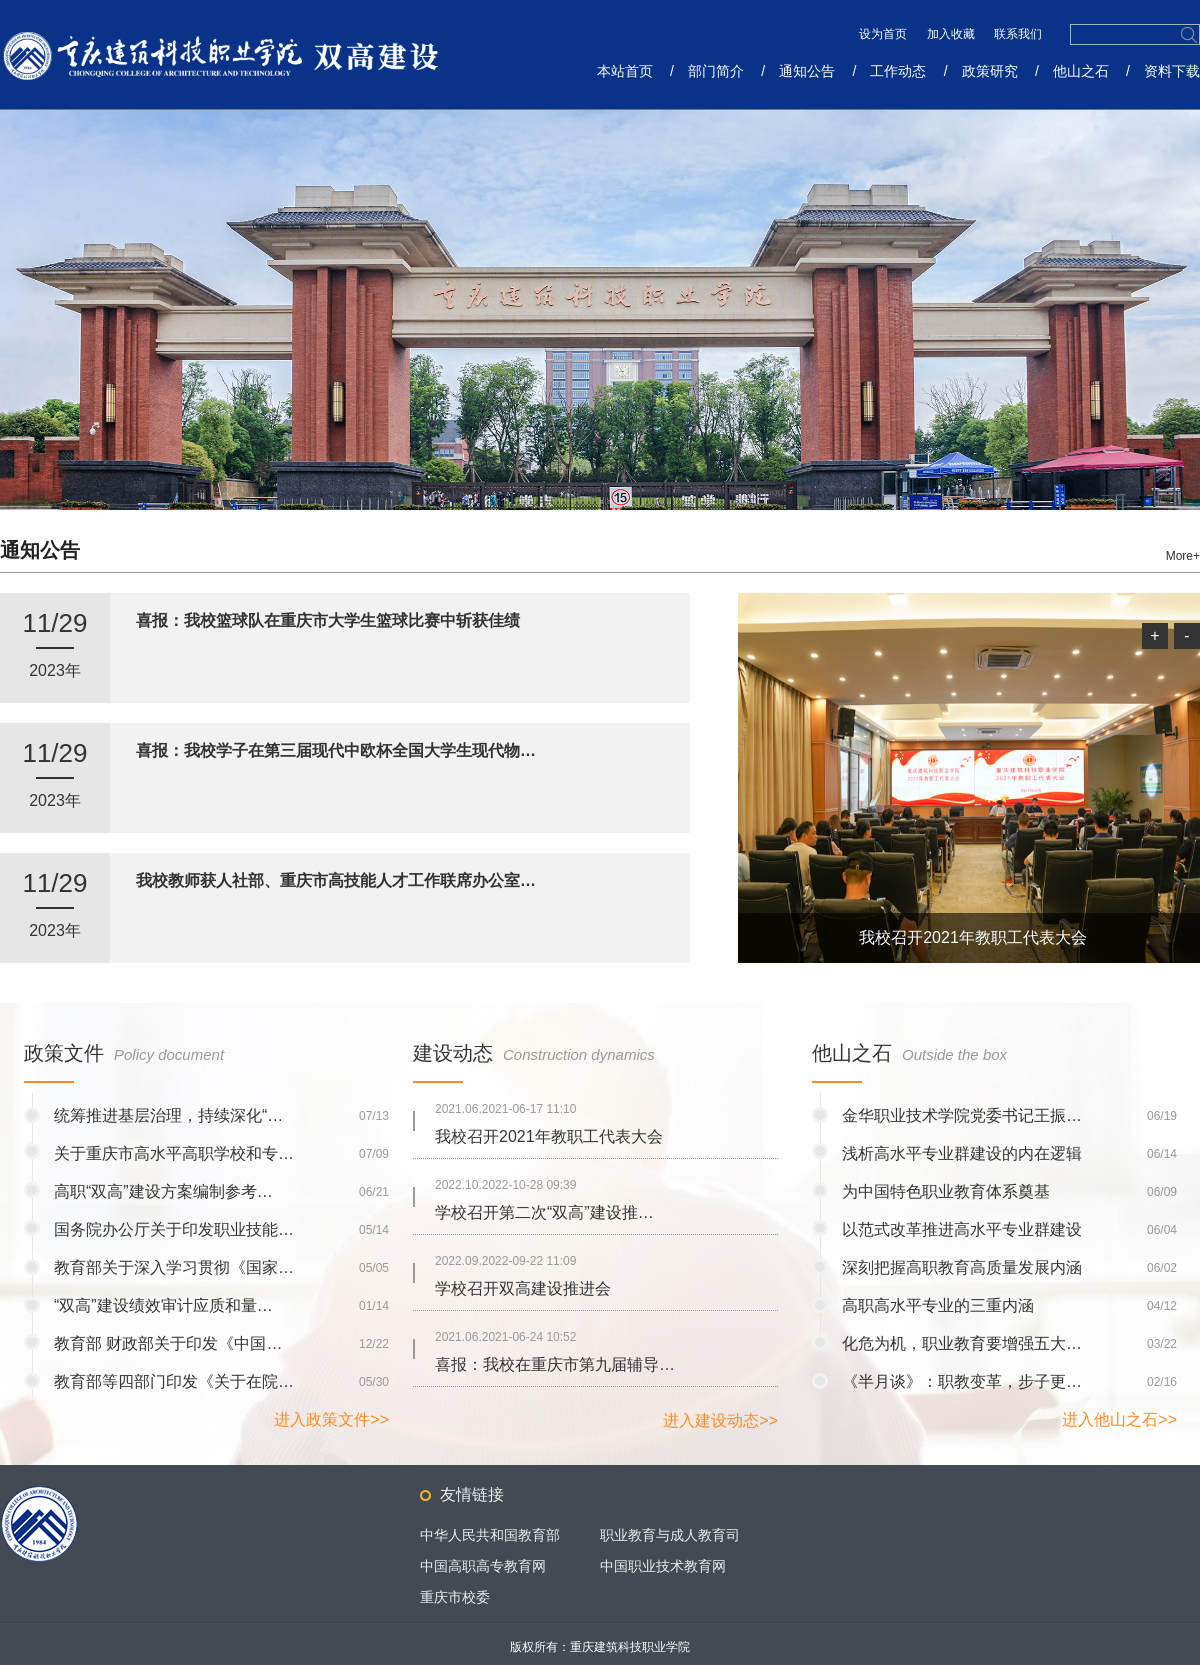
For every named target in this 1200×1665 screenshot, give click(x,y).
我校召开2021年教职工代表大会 (973, 937)
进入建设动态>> (720, 1420)
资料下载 (1172, 71)
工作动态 (898, 71)
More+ (1183, 556)
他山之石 (1081, 71)
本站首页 (625, 71)
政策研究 (990, 71)
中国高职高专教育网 (483, 1566)
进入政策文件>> (331, 1419)
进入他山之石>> (1119, 1419)
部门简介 (716, 71)
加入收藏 (952, 34)
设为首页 (884, 34)
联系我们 (1018, 34)
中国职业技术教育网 (663, 1566)
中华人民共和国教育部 (490, 1535)
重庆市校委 (455, 1597)
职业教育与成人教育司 (670, 1535)
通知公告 (807, 71)
